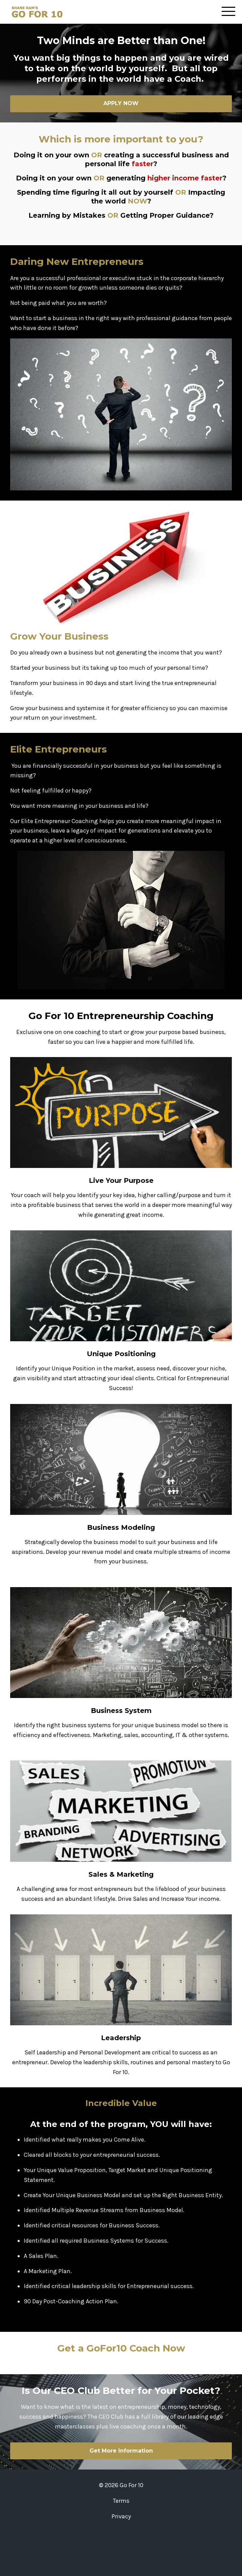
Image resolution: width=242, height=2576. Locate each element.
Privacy (121, 2516)
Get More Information (121, 2450)
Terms (121, 2500)
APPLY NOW (121, 103)
